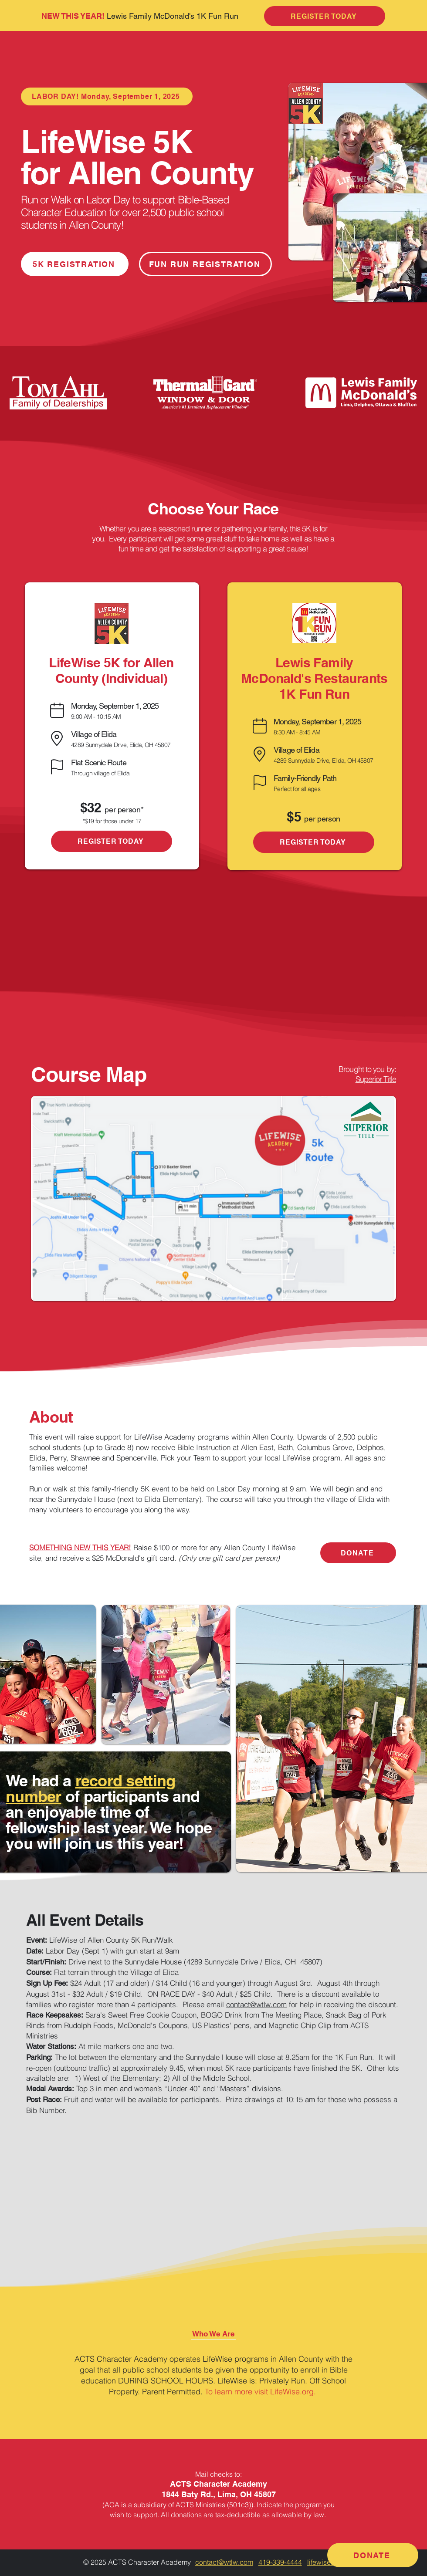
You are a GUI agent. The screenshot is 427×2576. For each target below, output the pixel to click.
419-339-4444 (280, 2562)
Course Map (88, 1074)
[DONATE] (358, 1552)
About (51, 1416)
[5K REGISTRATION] (75, 264)
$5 (295, 817)
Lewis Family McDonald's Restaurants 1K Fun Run (314, 678)
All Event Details (85, 1919)
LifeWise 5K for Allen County (137, 157)
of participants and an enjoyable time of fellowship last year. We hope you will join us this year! (109, 1820)
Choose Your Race (213, 508)
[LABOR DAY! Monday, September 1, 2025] (107, 96)
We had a (40, 1780)
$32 (92, 807)
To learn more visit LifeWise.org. (261, 2392)
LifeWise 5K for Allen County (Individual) (111, 670)
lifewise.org (325, 2562)
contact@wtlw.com (256, 2004)
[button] (213, 2334)
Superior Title (376, 1079)
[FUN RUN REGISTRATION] (205, 264)
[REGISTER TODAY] (111, 841)
